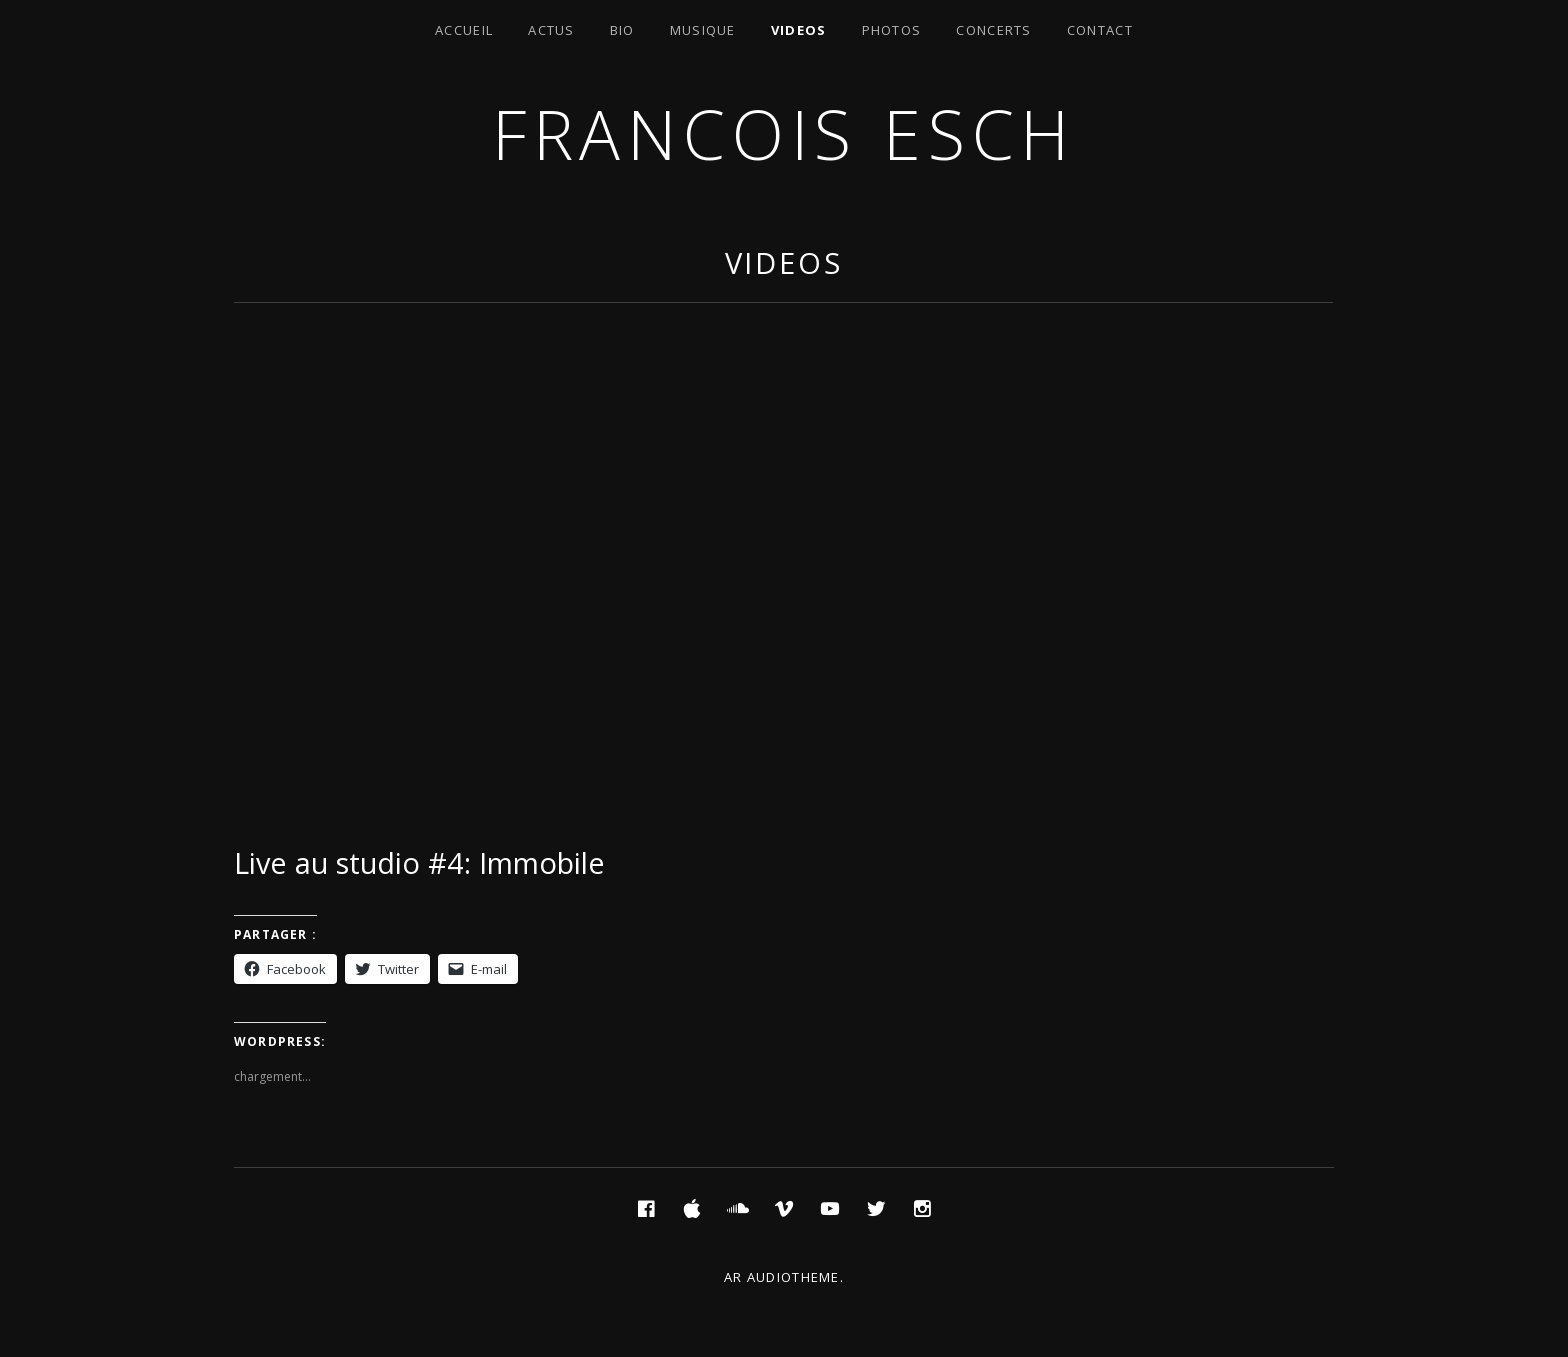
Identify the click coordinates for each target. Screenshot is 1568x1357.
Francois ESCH (784, 133)
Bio (622, 30)
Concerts (993, 30)
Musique (703, 30)
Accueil (464, 30)
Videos (799, 30)
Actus (551, 30)
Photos (892, 30)
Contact (1100, 30)
